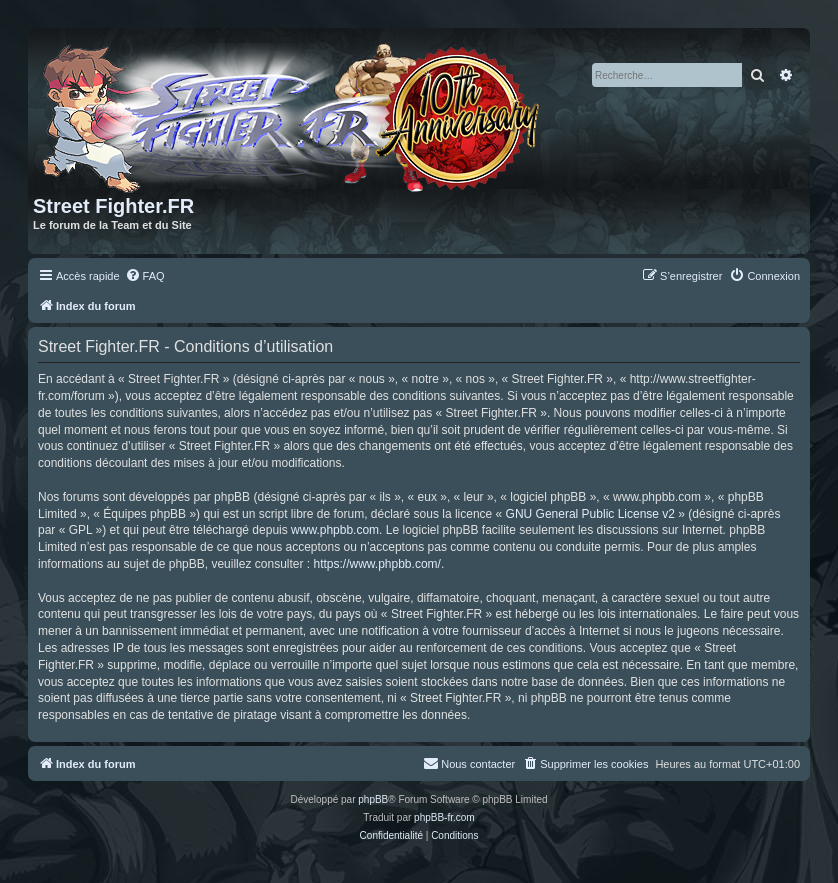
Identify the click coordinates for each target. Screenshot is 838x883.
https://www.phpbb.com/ (376, 564)
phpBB (373, 799)
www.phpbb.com (335, 530)
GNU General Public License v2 (590, 514)
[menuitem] (145, 276)
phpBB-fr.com (444, 817)
